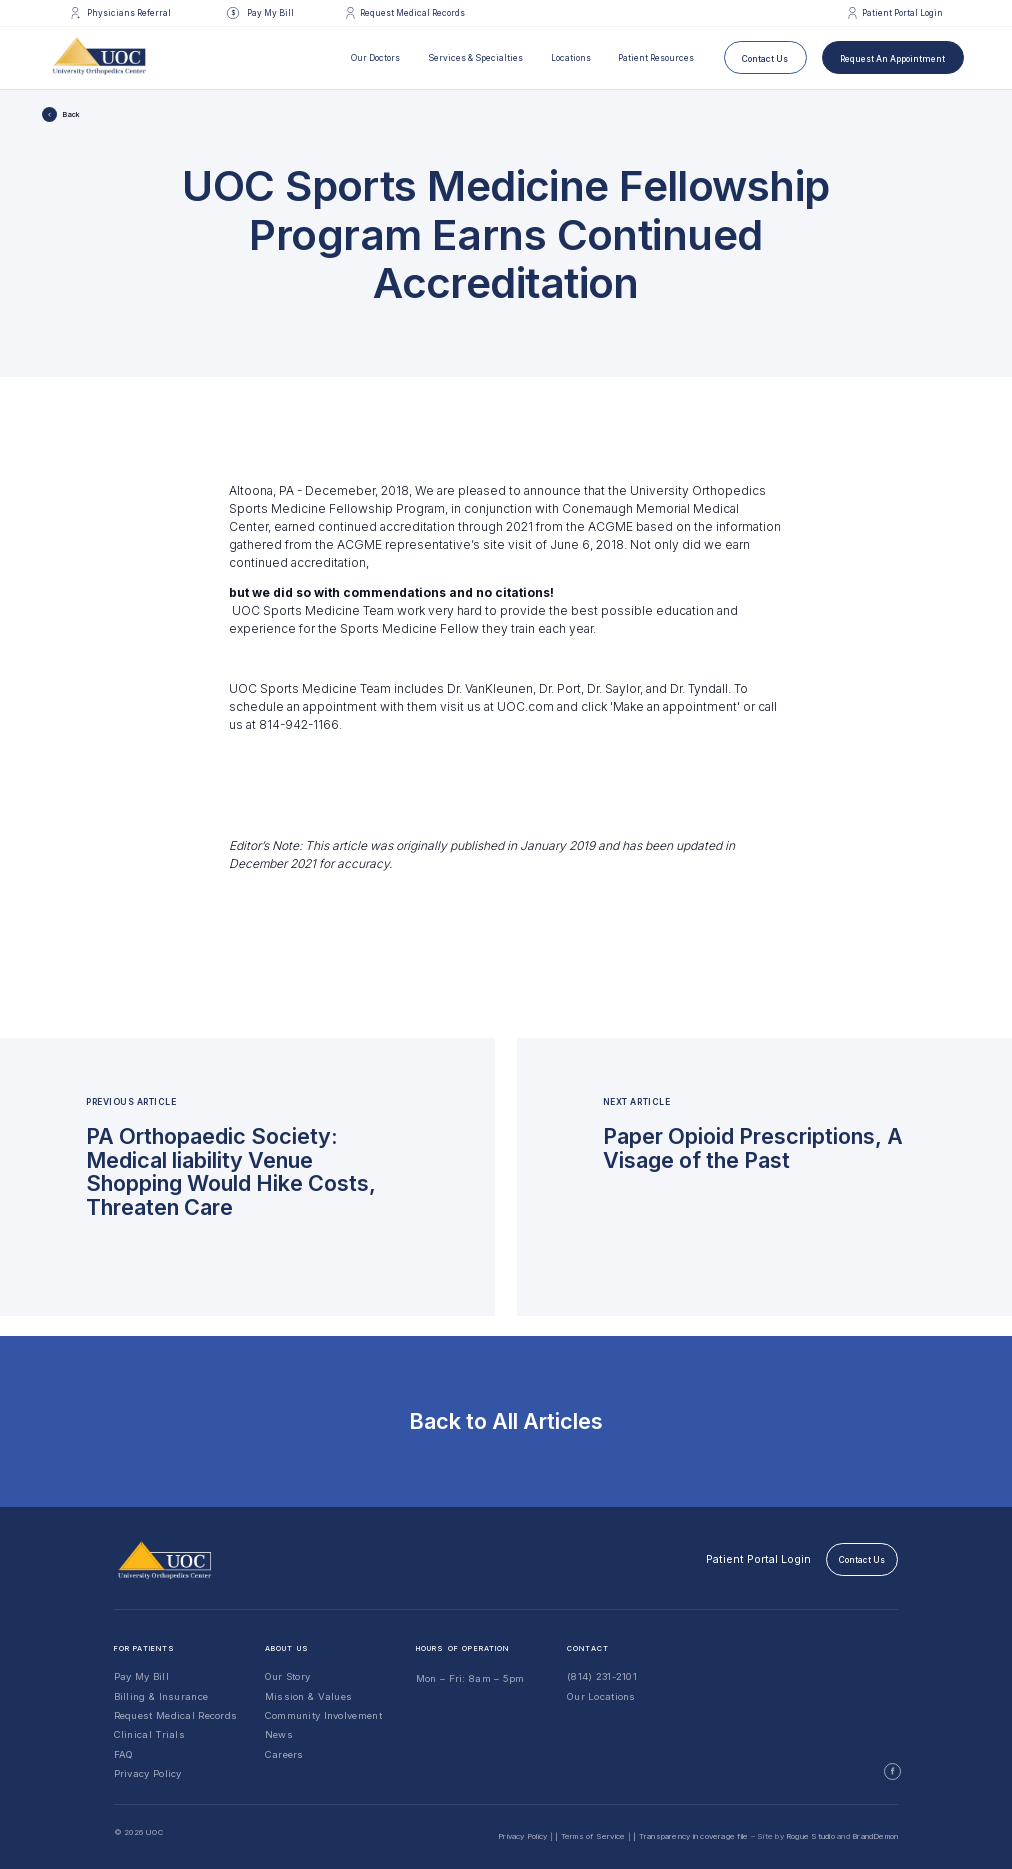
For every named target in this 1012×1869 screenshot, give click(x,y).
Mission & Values (309, 1696)
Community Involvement (323, 1715)
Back (71, 114)
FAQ (124, 1754)
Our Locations (601, 1696)
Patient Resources (656, 58)
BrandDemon (875, 1836)
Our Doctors (375, 58)
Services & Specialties (475, 58)
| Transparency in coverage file (690, 1836)
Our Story (288, 1676)
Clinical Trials (149, 1734)
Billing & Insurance (161, 1696)
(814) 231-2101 (602, 1676)
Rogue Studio (810, 1836)
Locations (571, 58)
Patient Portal (758, 1559)
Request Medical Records (176, 1715)
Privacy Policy (148, 1773)
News (279, 1734)
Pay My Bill (141, 1676)
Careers (284, 1754)
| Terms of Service (590, 1836)
